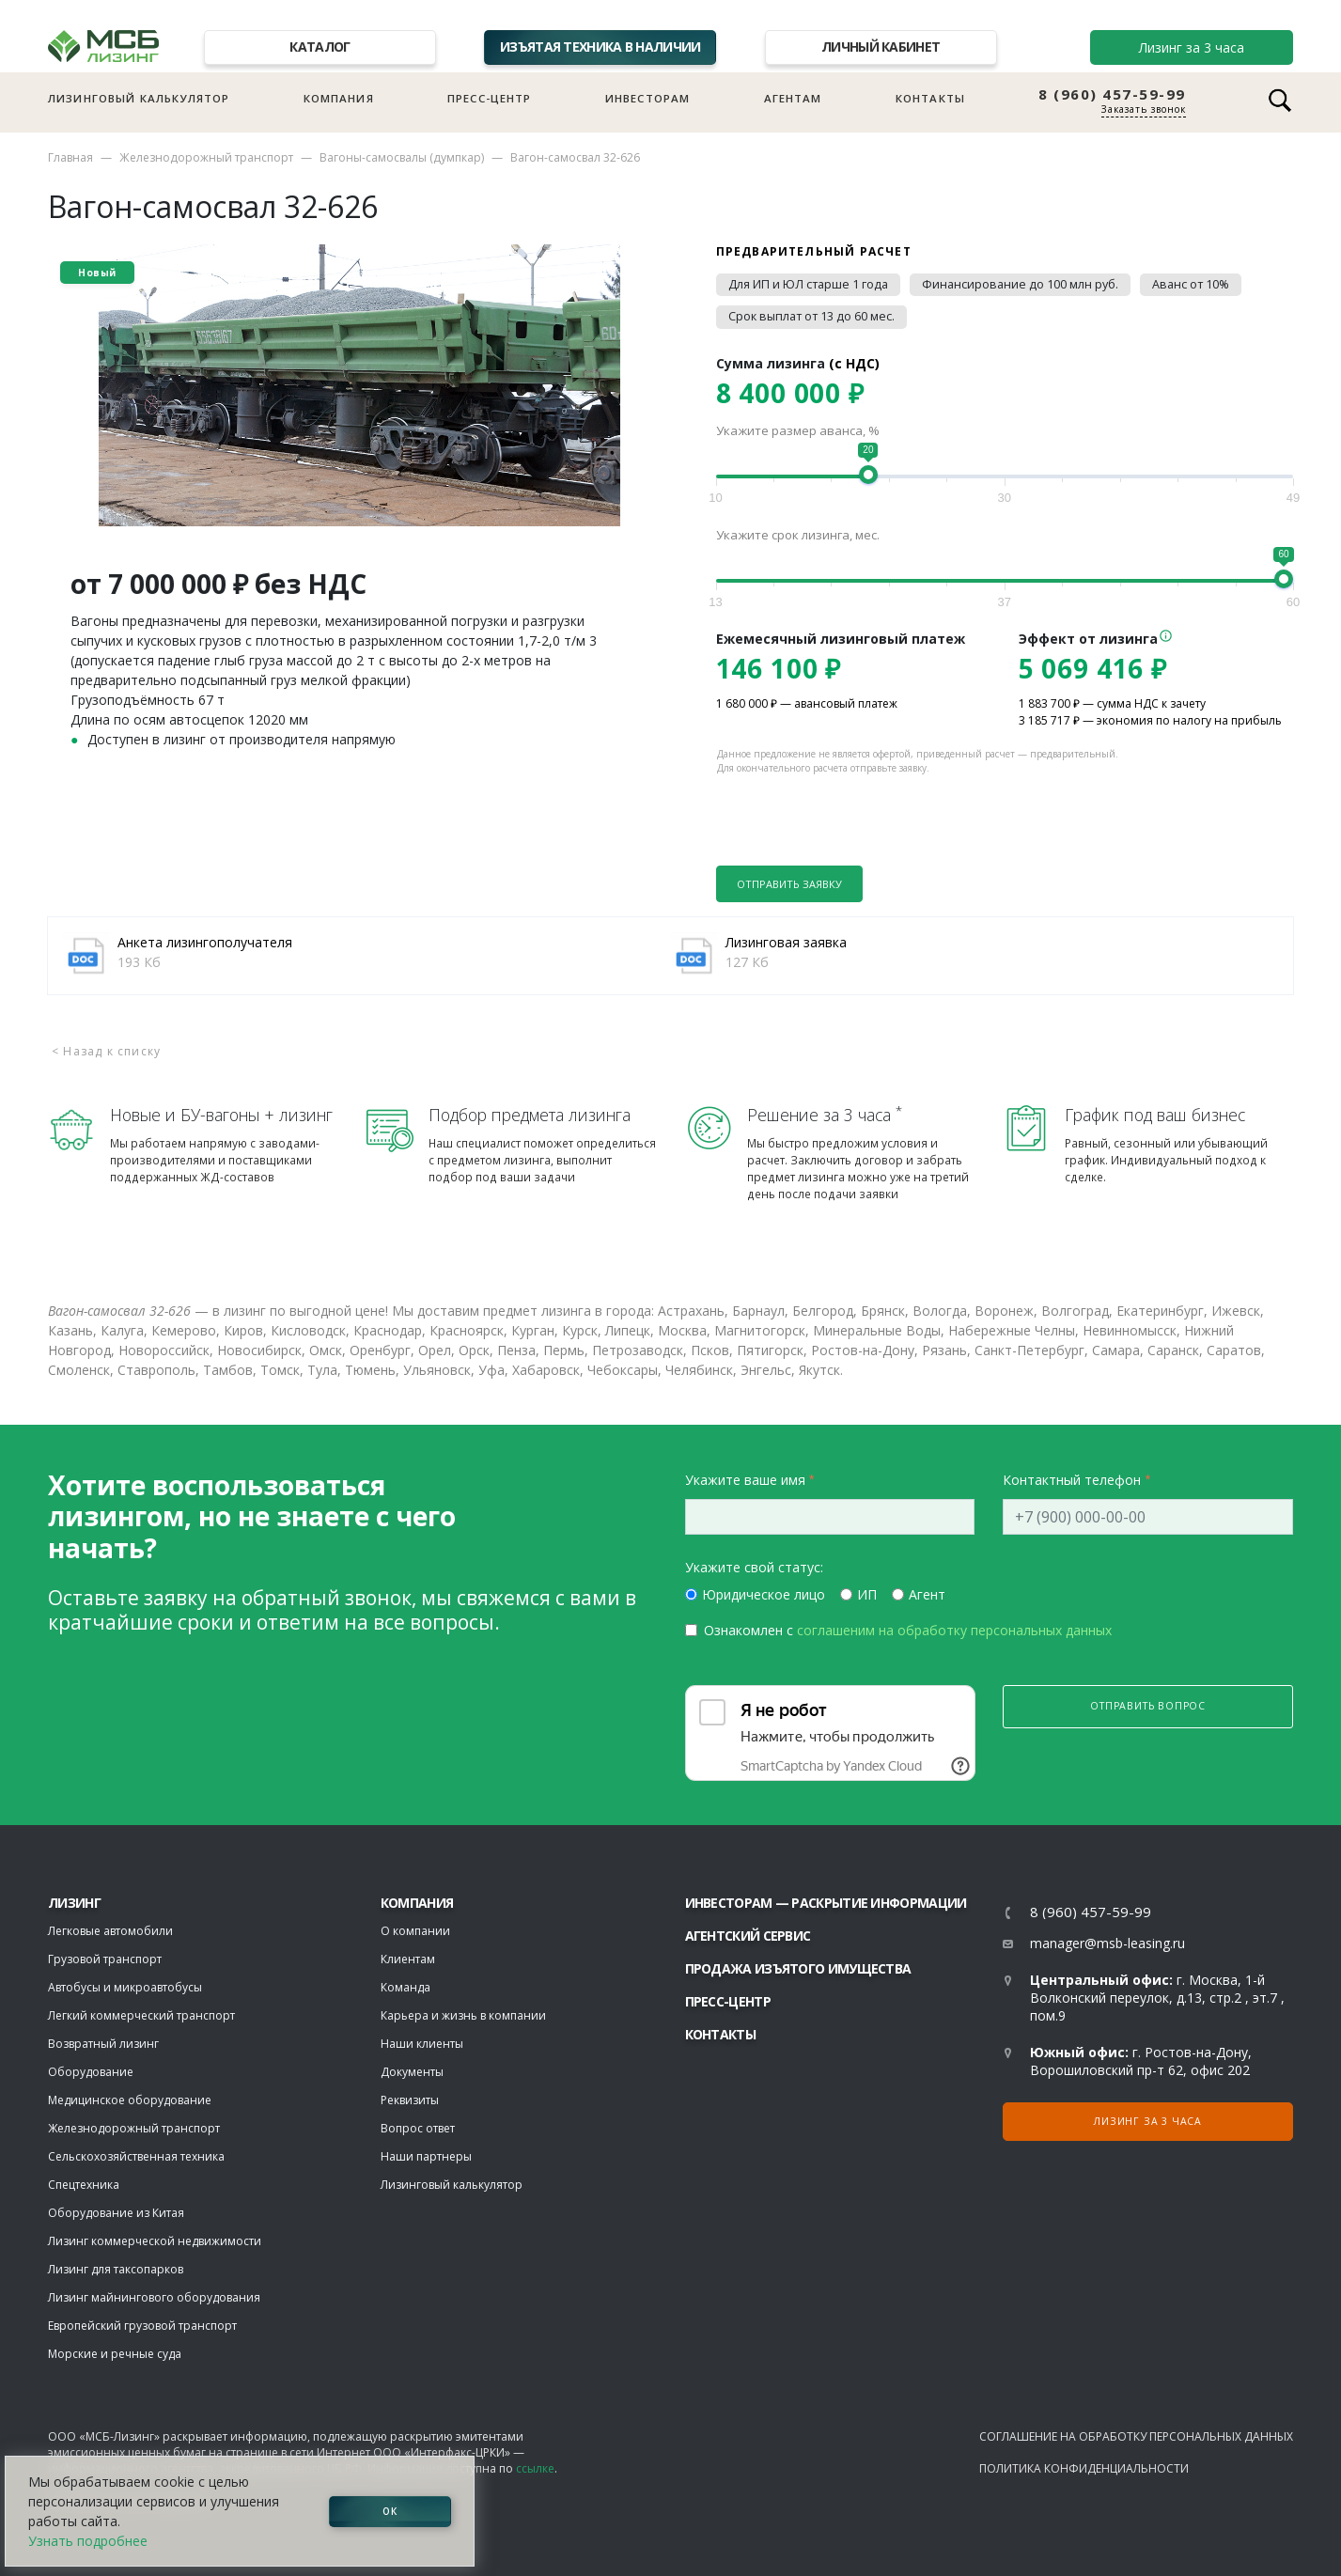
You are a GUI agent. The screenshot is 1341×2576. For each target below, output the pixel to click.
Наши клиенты (422, 2044)
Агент (927, 1594)
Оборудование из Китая (116, 2213)
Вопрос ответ (418, 2128)
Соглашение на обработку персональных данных (1136, 2436)
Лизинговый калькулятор (138, 98)
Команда (405, 1987)
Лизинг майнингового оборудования (154, 2297)
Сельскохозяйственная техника (136, 2156)
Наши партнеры (426, 2156)
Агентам (793, 98)
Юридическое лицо (763, 1594)
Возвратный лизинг (103, 2044)
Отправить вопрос (1148, 1705)
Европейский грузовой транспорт (142, 2326)
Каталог (319, 46)
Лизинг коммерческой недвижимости (154, 2241)
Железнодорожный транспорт (206, 157)
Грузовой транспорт (105, 1959)
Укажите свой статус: (754, 1567)
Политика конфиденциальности (1084, 2468)
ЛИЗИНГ (74, 1903)
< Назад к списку (106, 1051)
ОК (390, 2511)
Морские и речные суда (114, 2354)
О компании (415, 1931)
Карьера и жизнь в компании (463, 2015)
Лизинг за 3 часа (1191, 47)
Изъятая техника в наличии (600, 46)
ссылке (535, 2468)
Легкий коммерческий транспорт (141, 2015)
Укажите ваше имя (745, 1480)
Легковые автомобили (110, 1931)
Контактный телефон (1072, 1480)
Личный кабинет (880, 46)
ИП (867, 1594)
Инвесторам (648, 98)
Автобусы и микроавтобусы (125, 1987)
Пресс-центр (489, 98)
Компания (339, 98)
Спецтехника (83, 2185)
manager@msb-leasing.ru (1107, 1943)
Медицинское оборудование (129, 2100)
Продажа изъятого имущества (798, 1968)
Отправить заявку (789, 884)
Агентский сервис (748, 1935)
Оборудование (90, 2072)
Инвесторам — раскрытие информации (826, 1903)
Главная (70, 157)
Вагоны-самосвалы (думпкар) (402, 157)
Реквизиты (410, 2100)
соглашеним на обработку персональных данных (954, 1630)
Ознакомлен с (908, 1630)
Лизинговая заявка (786, 942)
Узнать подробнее (88, 2541)
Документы (412, 2072)
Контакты (930, 98)
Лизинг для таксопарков (115, 2269)
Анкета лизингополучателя (204, 942)
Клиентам (408, 1959)
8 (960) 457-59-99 (1112, 94)
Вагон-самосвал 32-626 (575, 157)
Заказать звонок (1143, 109)
